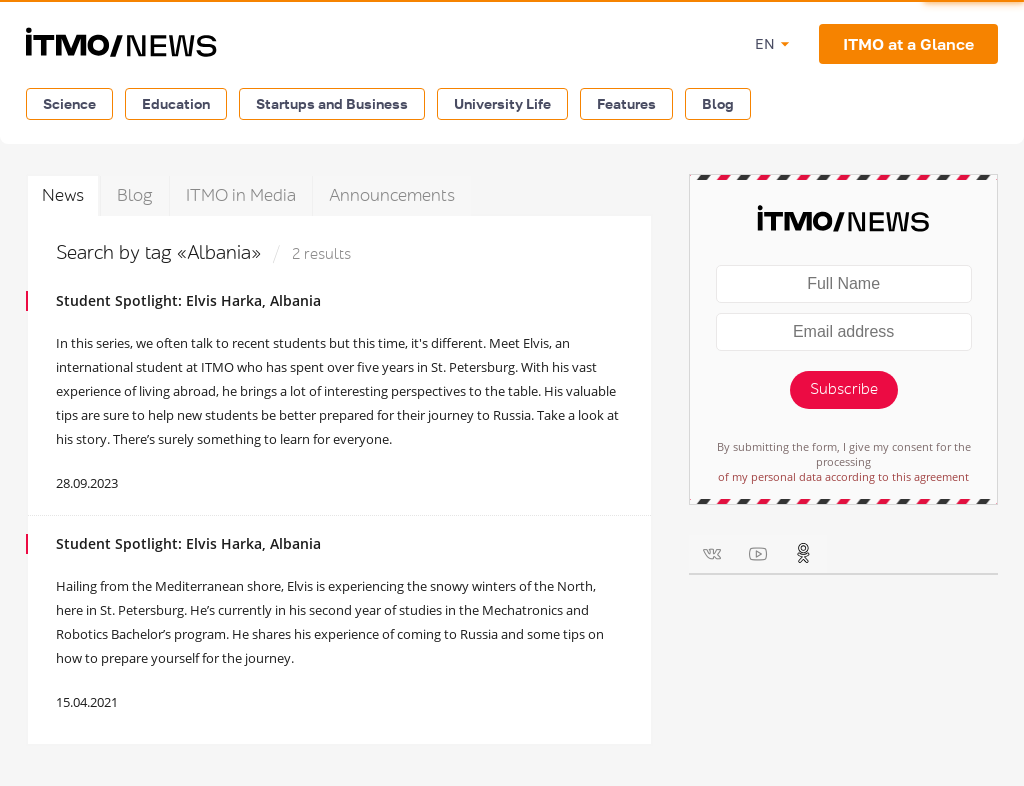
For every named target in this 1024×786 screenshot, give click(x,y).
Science (69, 103)
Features (626, 103)
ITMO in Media (241, 195)
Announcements (392, 195)
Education (176, 103)
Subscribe (844, 389)
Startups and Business (332, 103)
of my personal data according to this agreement (843, 476)
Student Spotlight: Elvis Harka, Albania (188, 300)
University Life (502, 103)
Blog (718, 103)
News (63, 195)
